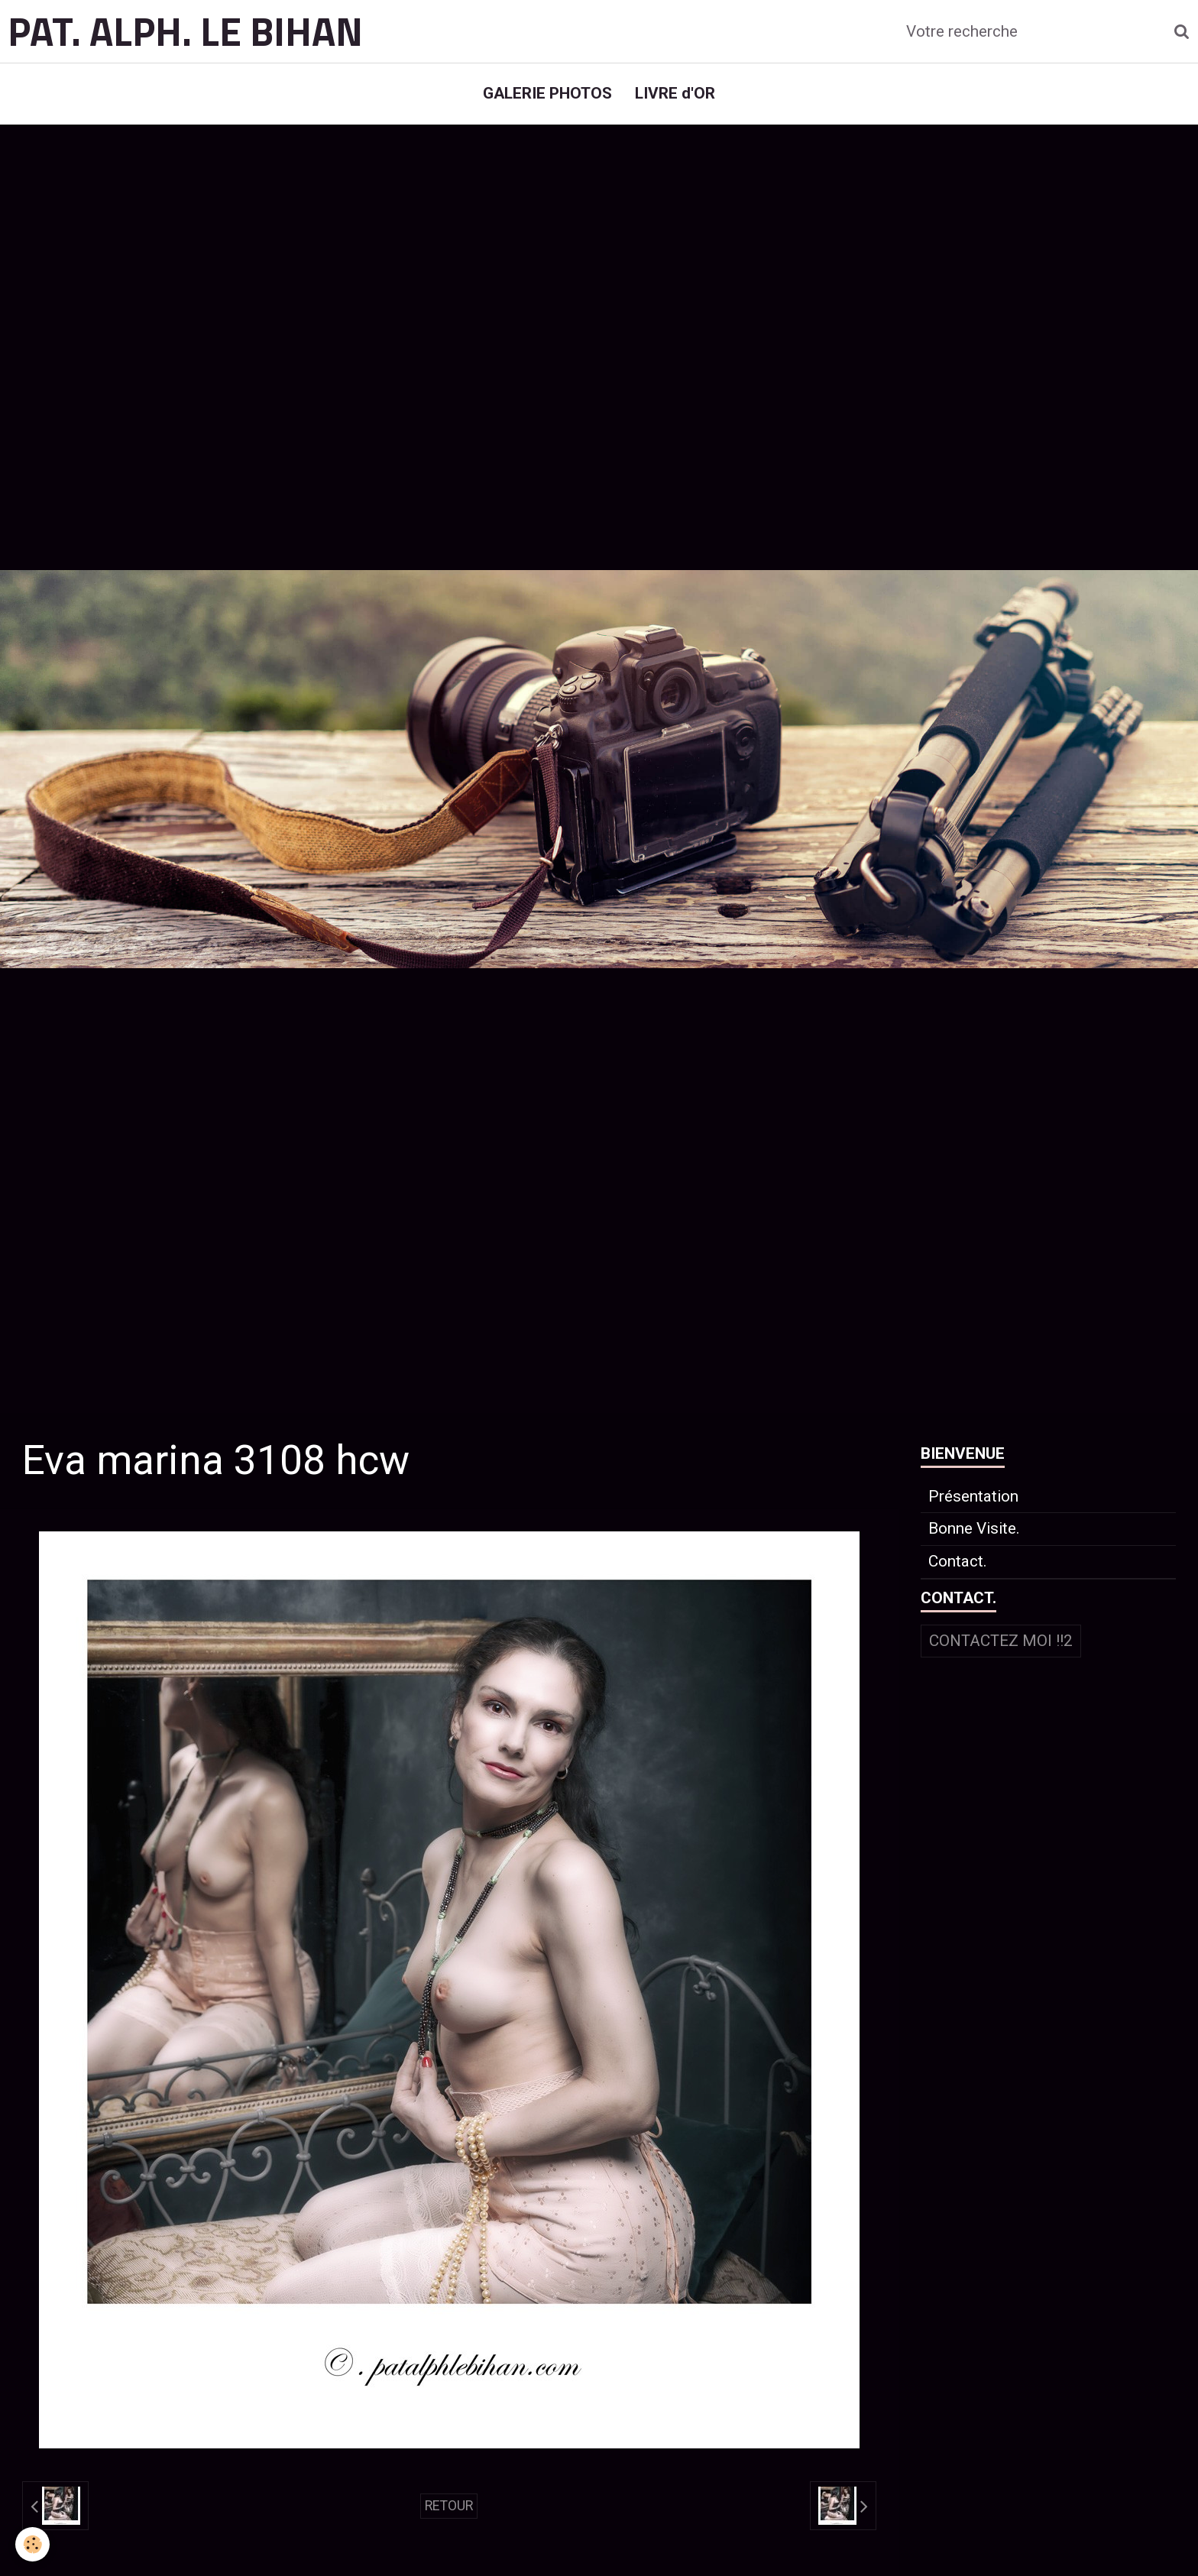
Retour (449, 2505)
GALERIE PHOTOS (547, 93)
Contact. (957, 1561)
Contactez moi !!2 (1001, 1640)
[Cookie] (32, 2544)
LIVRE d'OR (675, 93)
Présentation (973, 1496)
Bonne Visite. (974, 1528)
